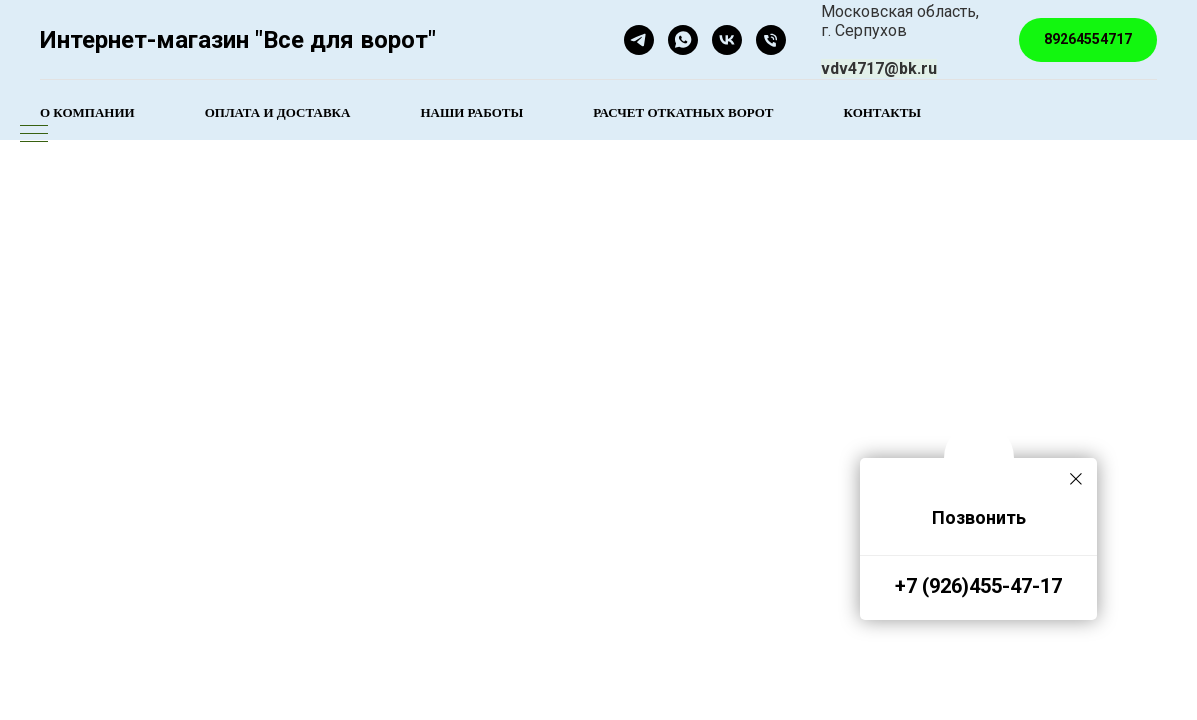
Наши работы (471, 112)
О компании (87, 112)
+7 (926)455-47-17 (978, 586)
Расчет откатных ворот (683, 112)
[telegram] (639, 40)
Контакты (883, 112)
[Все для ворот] (727, 40)
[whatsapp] (683, 40)
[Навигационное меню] (34, 135)
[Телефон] (771, 40)
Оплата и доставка (278, 112)
